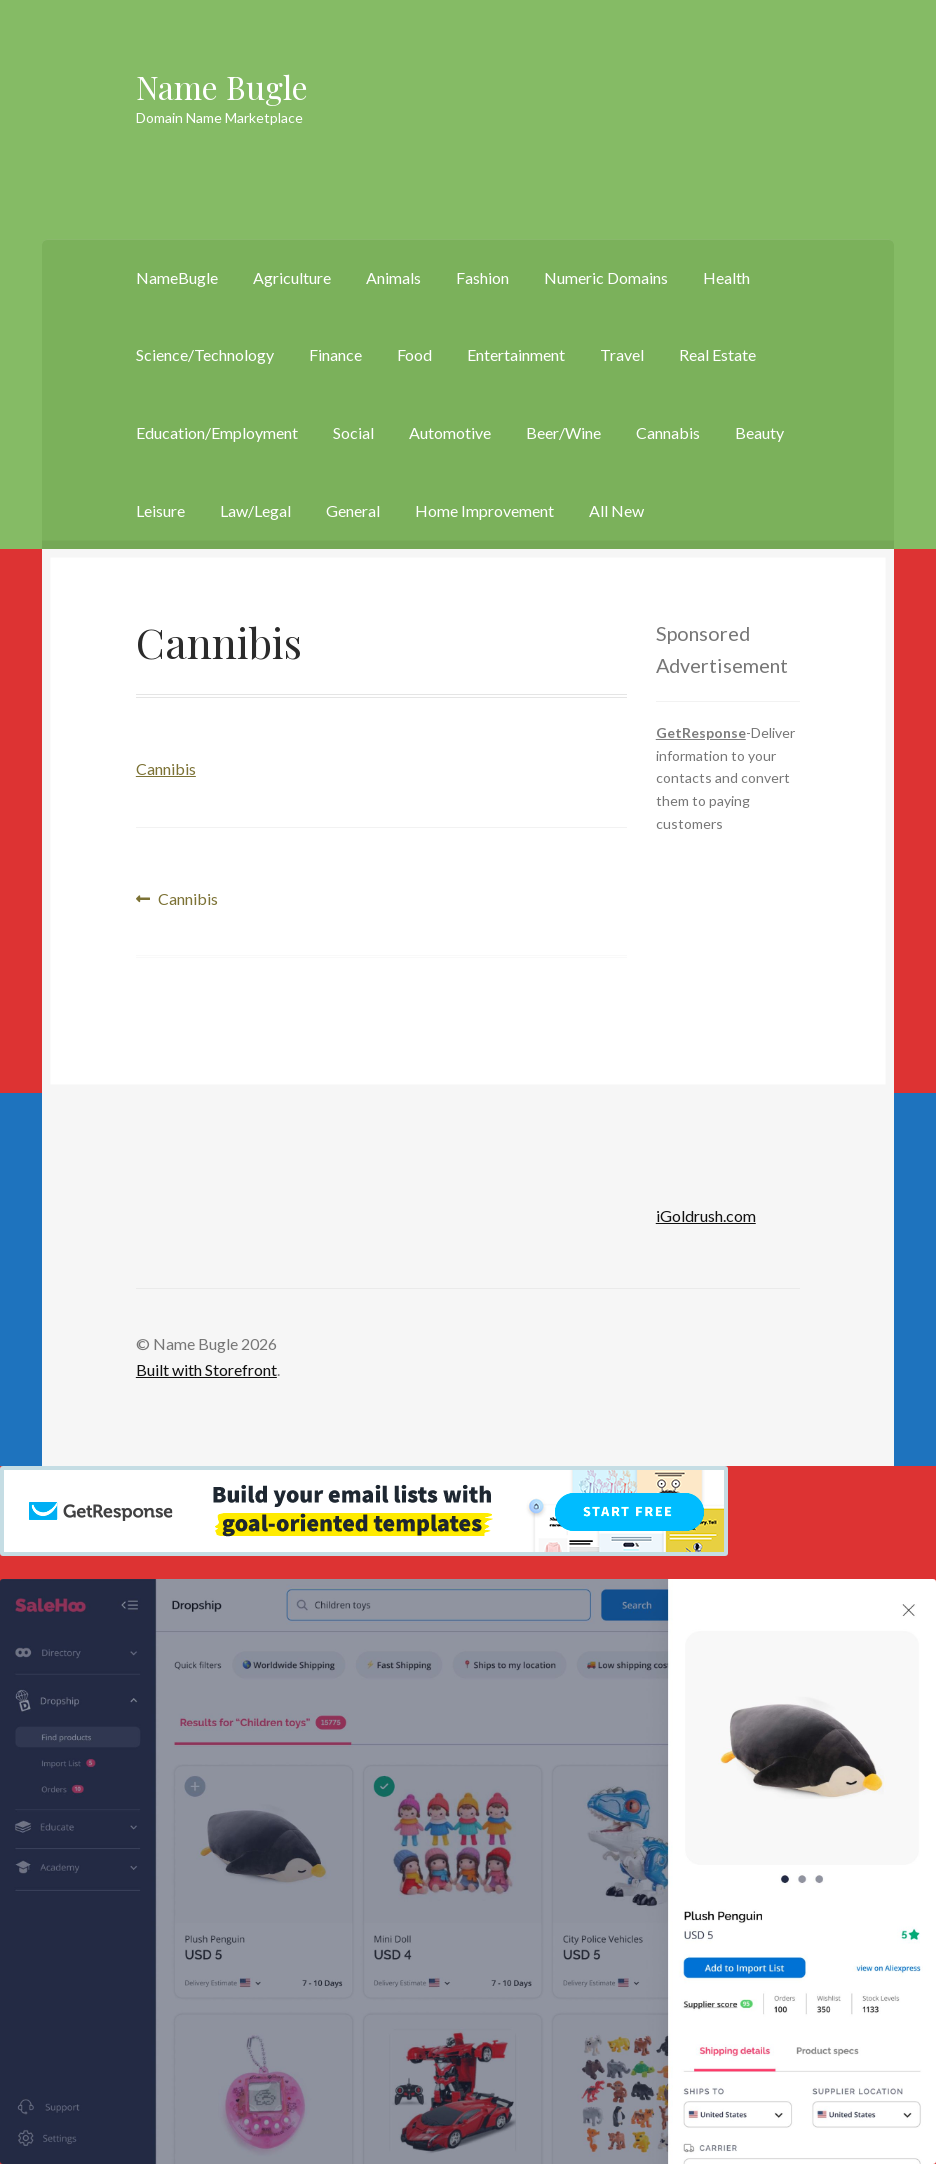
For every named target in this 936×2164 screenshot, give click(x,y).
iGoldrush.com (706, 1215)
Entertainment (516, 354)
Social (353, 432)
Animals (393, 277)
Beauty (759, 432)
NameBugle (177, 277)
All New (616, 510)
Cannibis (166, 768)
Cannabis (668, 432)
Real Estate (717, 354)
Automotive (450, 432)
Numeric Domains (606, 277)
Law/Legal (255, 510)
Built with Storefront (206, 1369)
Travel (622, 354)
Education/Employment (217, 432)
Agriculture (292, 277)
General (353, 510)
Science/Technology (205, 354)
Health (726, 277)
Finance (335, 354)
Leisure (160, 510)
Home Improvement (484, 510)
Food (414, 354)
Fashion (482, 277)
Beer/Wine (563, 432)
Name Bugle (222, 86)
